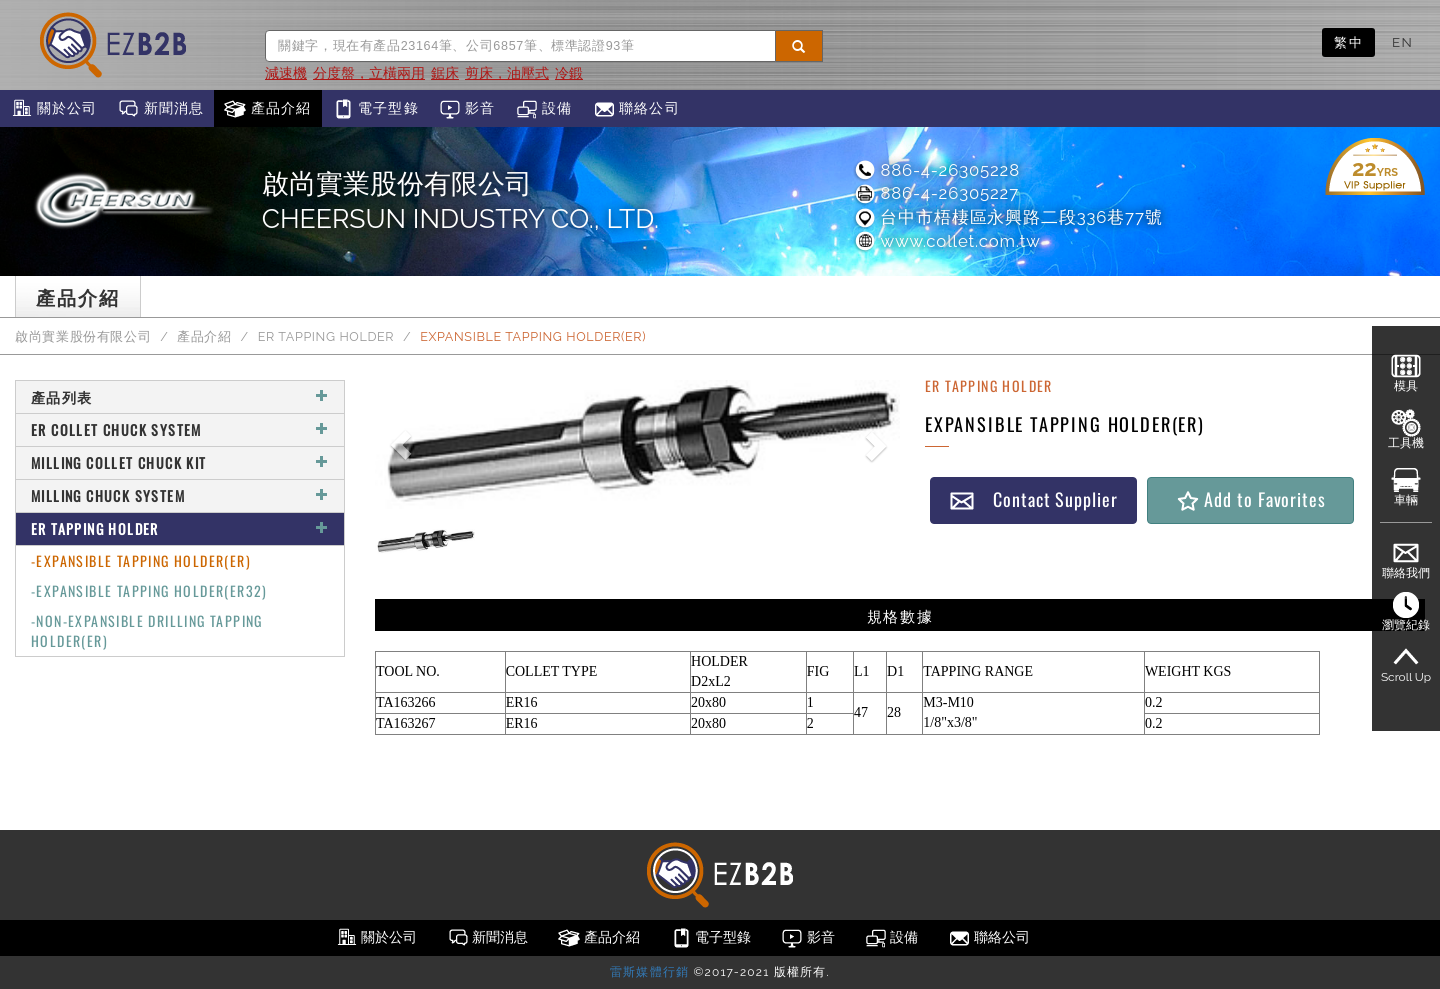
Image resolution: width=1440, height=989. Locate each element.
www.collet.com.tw (946, 241)
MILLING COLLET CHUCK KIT (180, 462)
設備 (544, 109)
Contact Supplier (1033, 499)
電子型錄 (375, 109)
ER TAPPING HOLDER (326, 336)
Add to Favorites (1250, 499)
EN (1402, 42)
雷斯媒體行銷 (649, 972)
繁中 (1348, 42)
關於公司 (53, 109)
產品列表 (180, 396)
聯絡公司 (636, 109)
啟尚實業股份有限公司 (83, 336)
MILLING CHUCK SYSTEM (180, 495)
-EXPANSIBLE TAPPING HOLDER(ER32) (149, 590)
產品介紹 (267, 109)
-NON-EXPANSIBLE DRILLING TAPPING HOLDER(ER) (147, 630)
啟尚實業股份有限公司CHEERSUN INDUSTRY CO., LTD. (460, 201)
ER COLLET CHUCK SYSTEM (180, 429)
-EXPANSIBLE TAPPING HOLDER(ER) (141, 560)
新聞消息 (160, 109)
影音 (467, 109)
